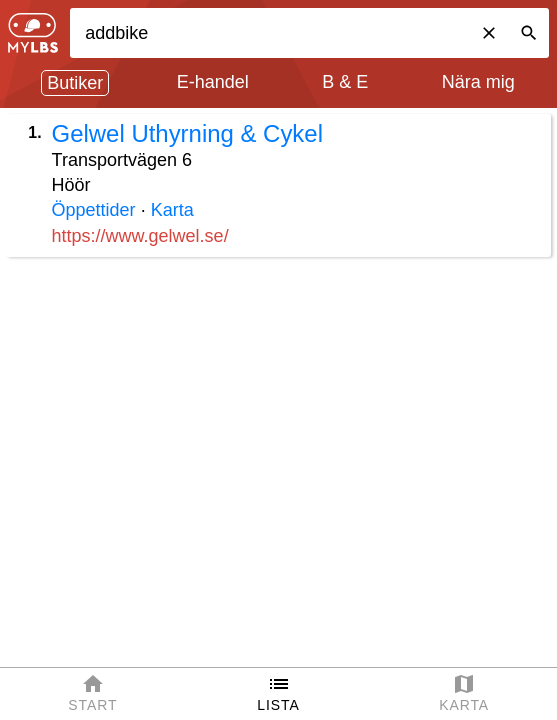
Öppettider (94, 210)
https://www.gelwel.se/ (140, 236)
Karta (172, 210)
